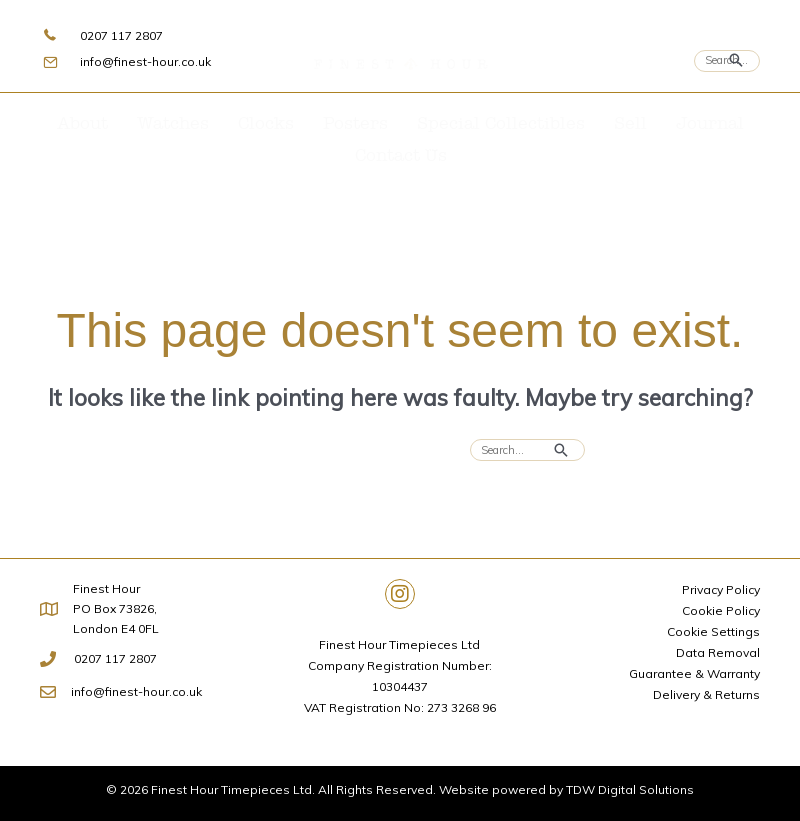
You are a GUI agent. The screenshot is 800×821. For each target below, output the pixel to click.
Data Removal (718, 652)
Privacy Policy (721, 589)
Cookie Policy (721, 610)
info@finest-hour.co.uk (145, 61)
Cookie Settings (713, 631)
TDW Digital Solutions (630, 789)
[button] (400, 594)
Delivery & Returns (706, 694)
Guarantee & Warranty (694, 673)
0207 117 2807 (121, 35)
